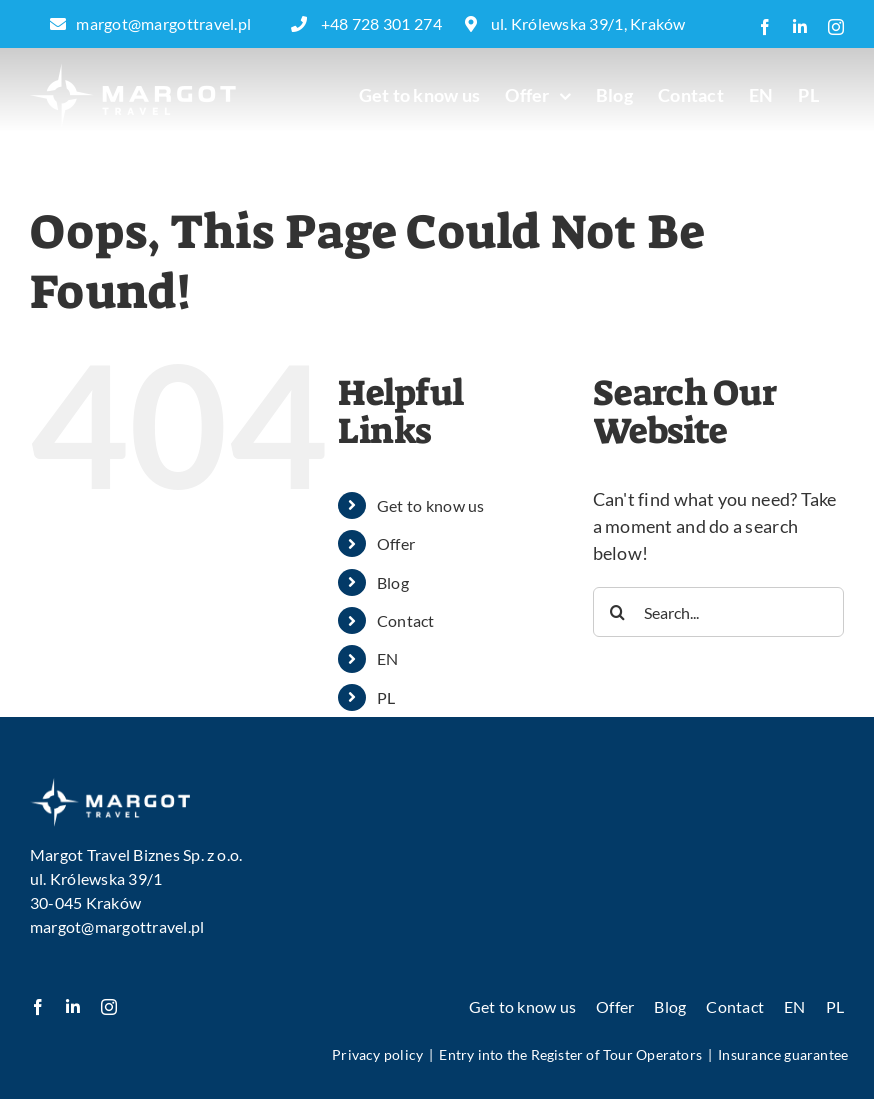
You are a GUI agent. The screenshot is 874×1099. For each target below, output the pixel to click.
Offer (396, 543)
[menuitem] (761, 95)
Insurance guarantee (783, 1054)
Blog (393, 582)
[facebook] (38, 1007)
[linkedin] (73, 1007)
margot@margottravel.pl (150, 23)
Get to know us (431, 505)
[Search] (618, 612)
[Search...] (718, 612)
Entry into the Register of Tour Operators (570, 1054)
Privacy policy (377, 1054)
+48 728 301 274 (368, 23)
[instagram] (109, 1007)
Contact (406, 620)
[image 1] (110, 786)
